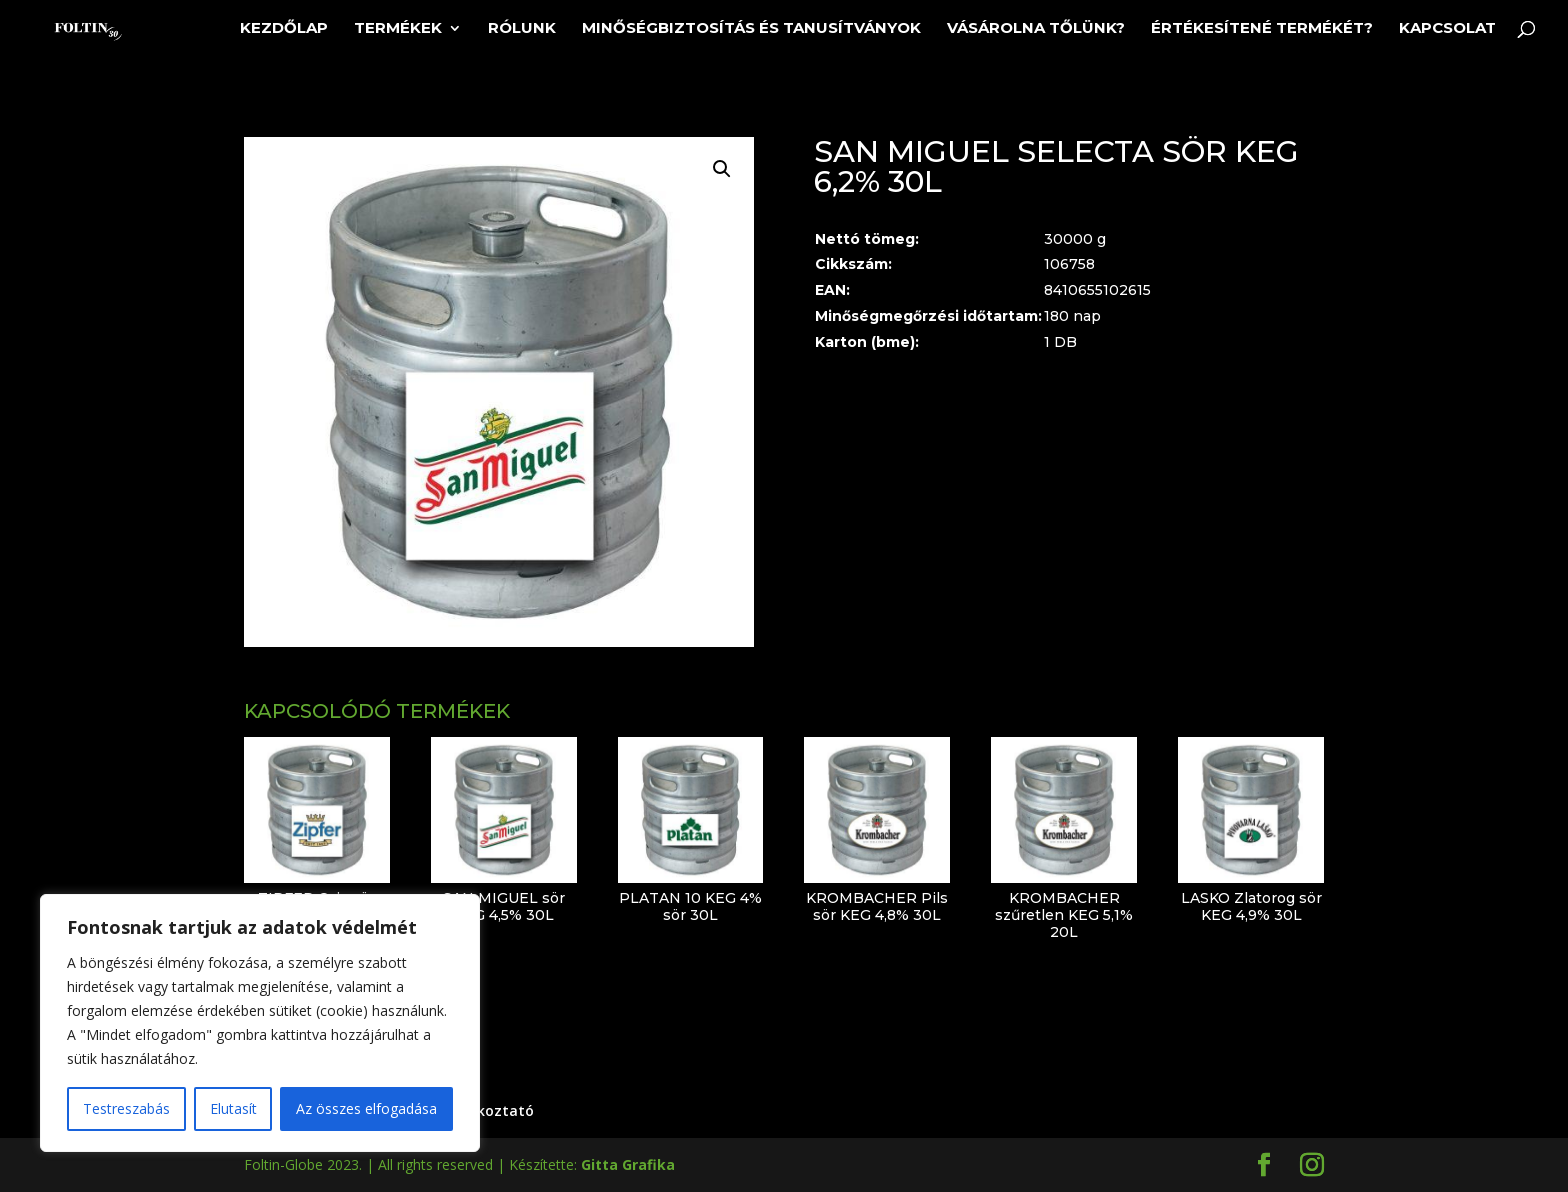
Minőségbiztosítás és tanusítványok (751, 29)
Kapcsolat (1447, 29)
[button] (722, 169)
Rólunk (522, 29)
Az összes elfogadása (366, 1108)
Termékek (398, 29)
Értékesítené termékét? (1262, 29)
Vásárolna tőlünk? (1036, 29)
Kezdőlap (284, 29)
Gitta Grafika (628, 1164)
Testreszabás (126, 1108)
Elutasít (233, 1108)
